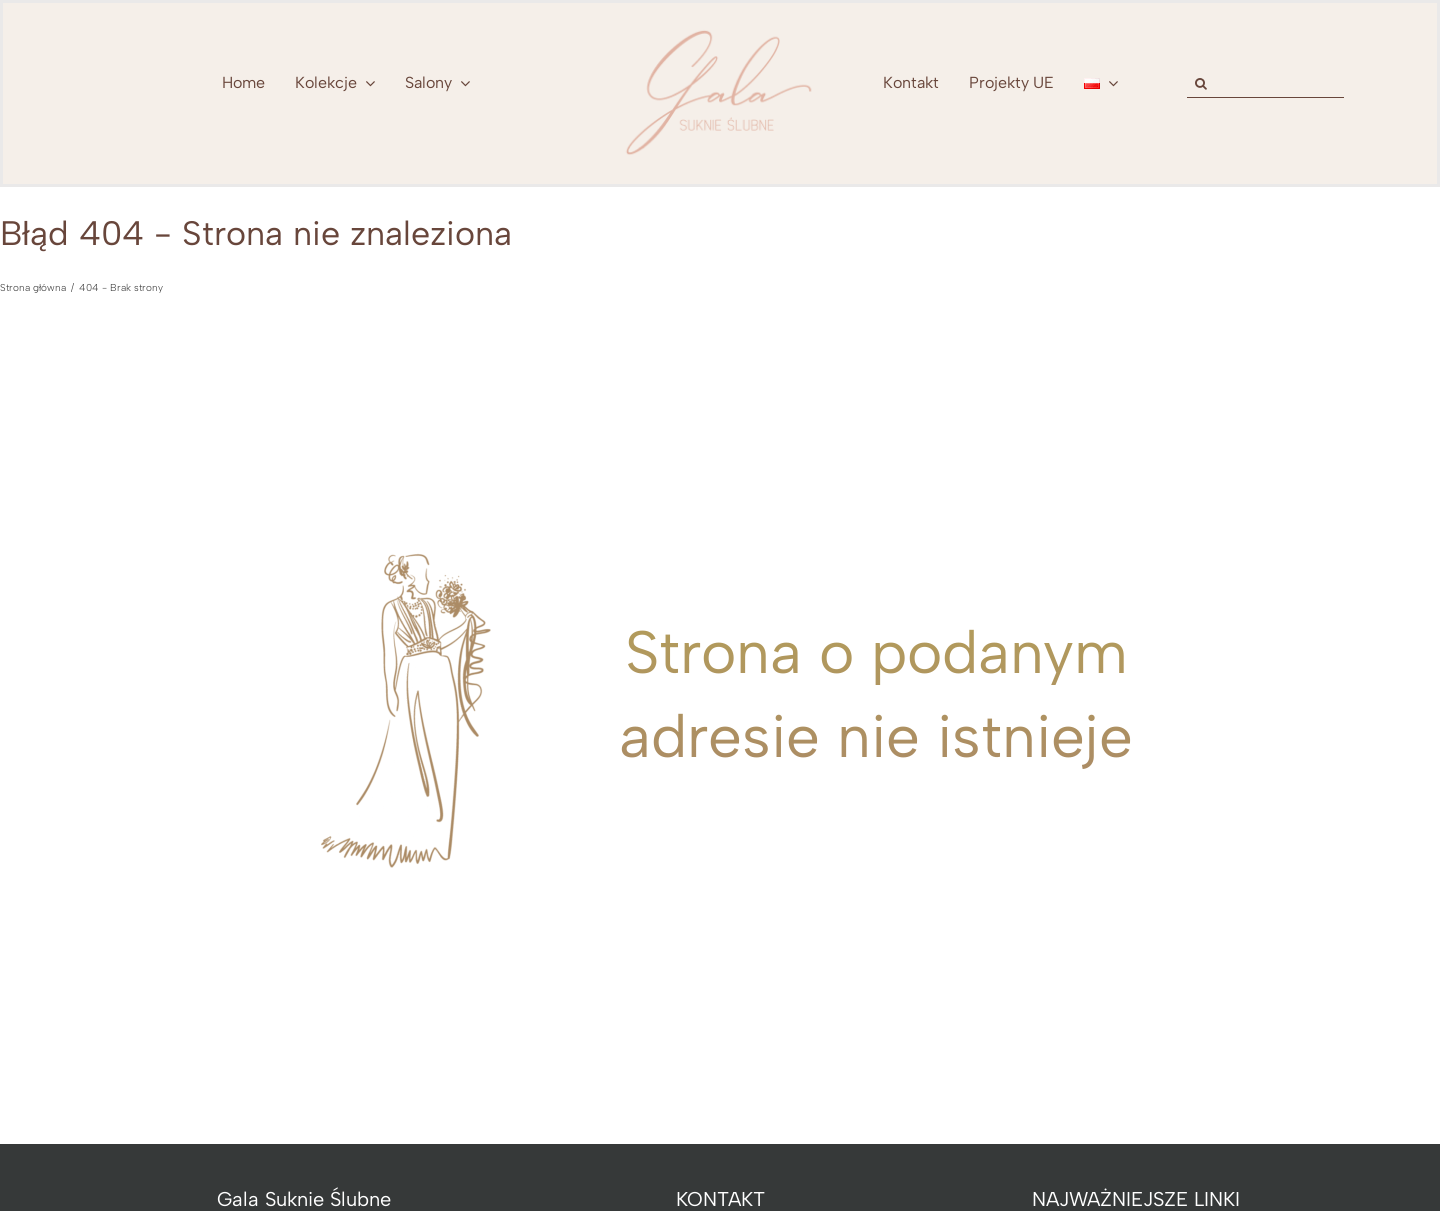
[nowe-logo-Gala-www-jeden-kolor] (720, 30)
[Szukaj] (1201, 83)
